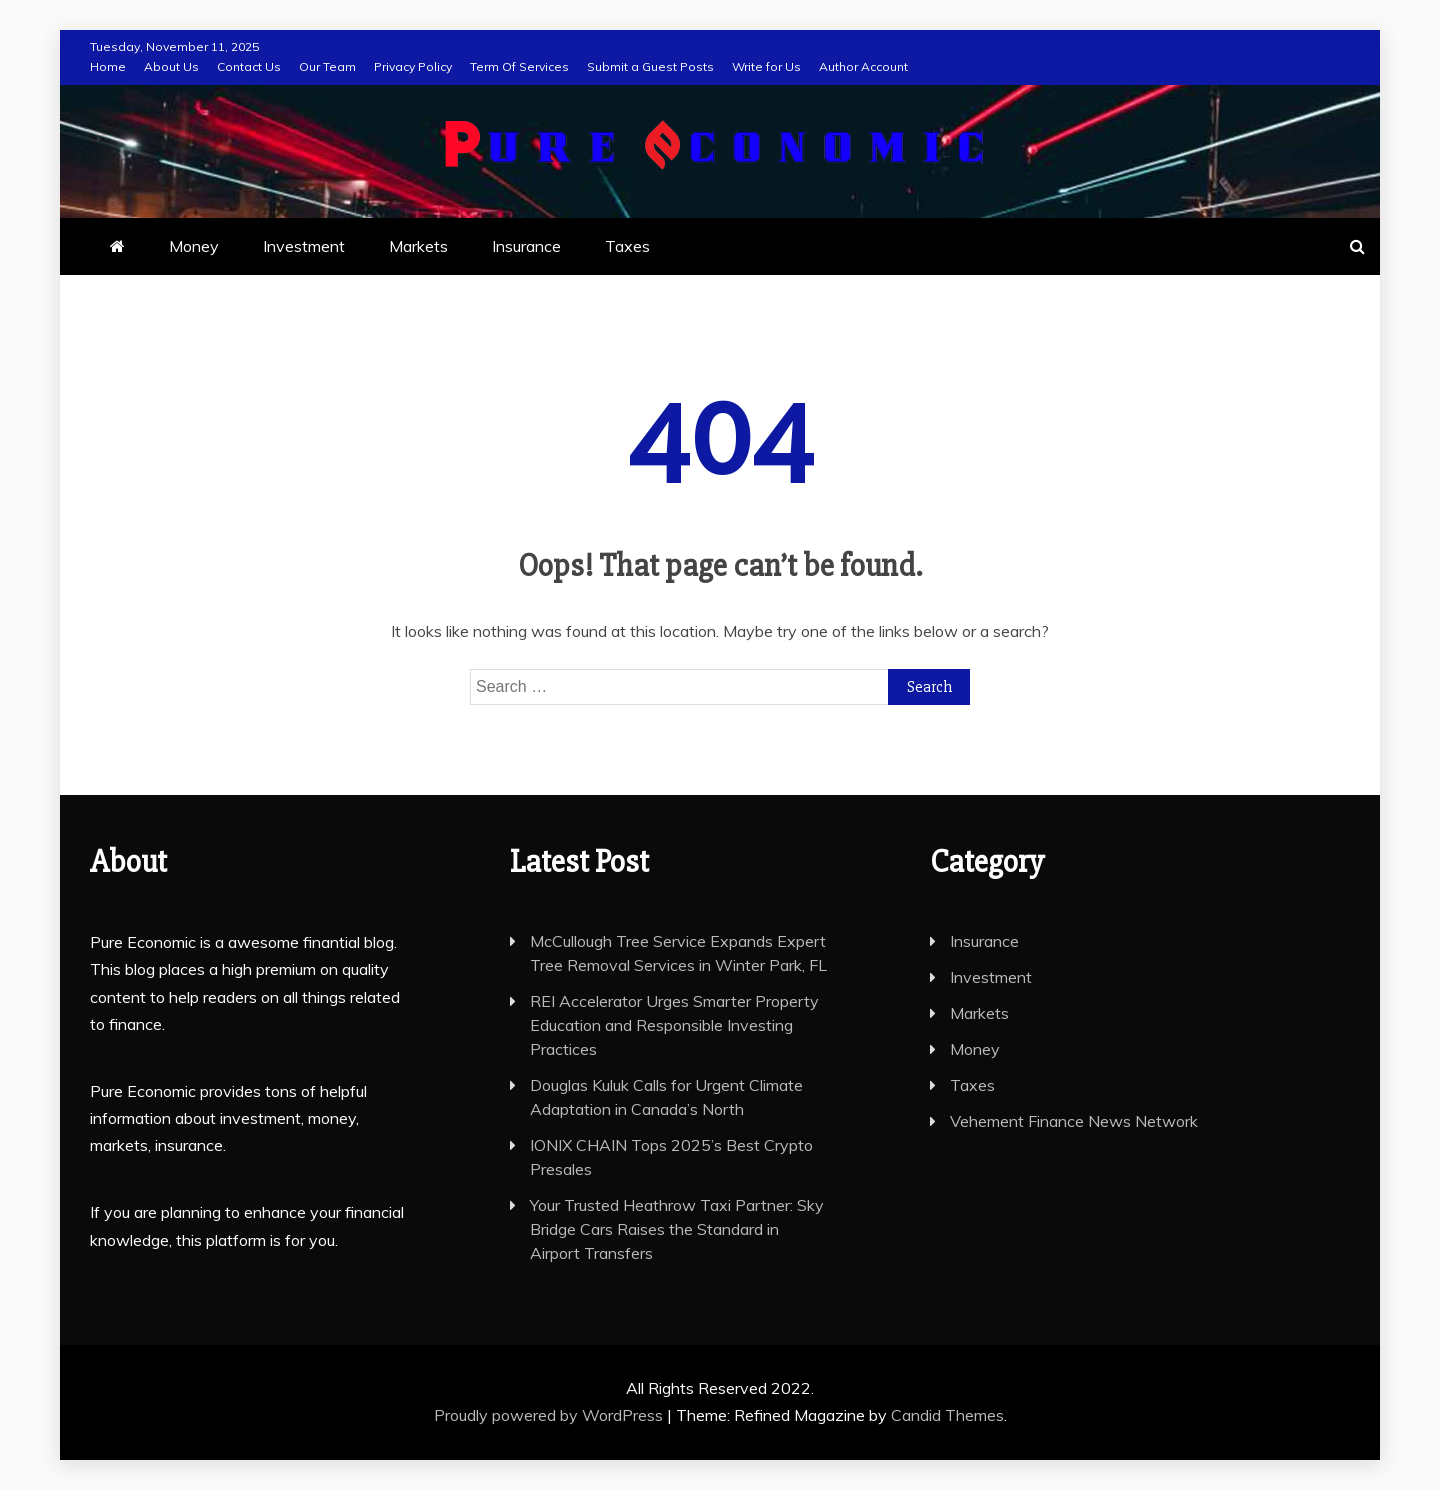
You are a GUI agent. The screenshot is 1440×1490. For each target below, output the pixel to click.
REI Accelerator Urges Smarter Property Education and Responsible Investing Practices (674, 1025)
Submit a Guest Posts (650, 66)
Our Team (327, 66)
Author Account (863, 66)
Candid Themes (947, 1415)
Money (194, 246)
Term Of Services (519, 66)
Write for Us (766, 66)
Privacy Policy (413, 66)
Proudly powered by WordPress (550, 1415)
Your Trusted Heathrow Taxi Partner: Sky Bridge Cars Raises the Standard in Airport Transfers (677, 1229)
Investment (304, 246)
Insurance (526, 246)
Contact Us (249, 66)
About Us (171, 66)
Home (108, 66)
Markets (418, 246)
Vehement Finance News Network (1074, 1121)
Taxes (627, 246)
